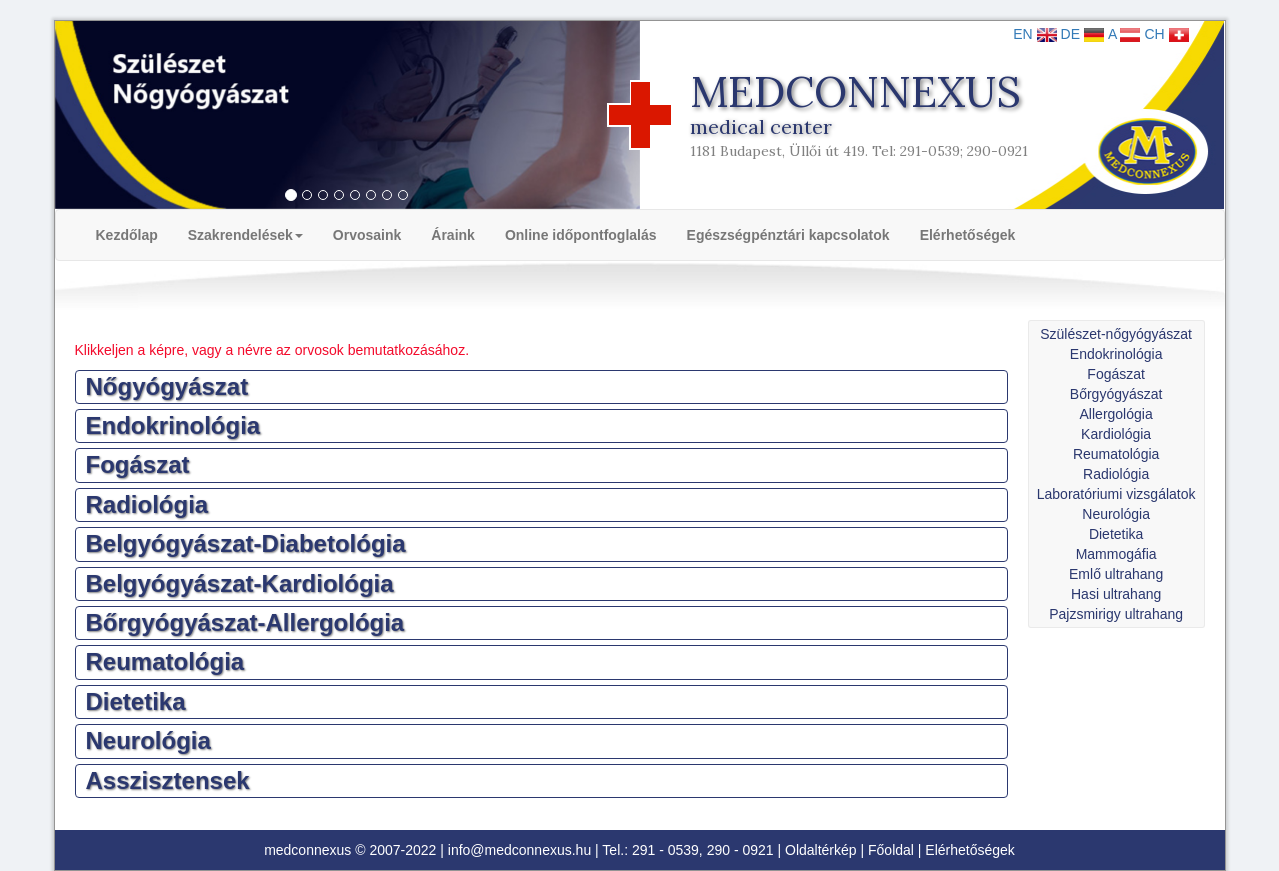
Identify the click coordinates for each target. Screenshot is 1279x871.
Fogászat (1116, 374)
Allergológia (1116, 414)
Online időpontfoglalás (581, 235)
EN (1034, 34)
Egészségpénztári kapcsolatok (788, 235)
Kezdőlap (127, 235)
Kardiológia (1116, 434)
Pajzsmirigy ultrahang (1116, 614)
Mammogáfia (1116, 554)
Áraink (453, 235)
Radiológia (1116, 474)
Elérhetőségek (968, 235)
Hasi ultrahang (1116, 594)
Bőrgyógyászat (1116, 394)
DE (1082, 34)
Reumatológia (1116, 454)
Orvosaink (367, 235)
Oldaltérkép (821, 850)
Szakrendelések (245, 235)
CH (1166, 34)
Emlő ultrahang (1116, 574)
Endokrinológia (1116, 354)
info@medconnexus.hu (519, 850)
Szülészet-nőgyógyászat (1116, 334)
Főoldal (891, 850)
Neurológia (1116, 514)
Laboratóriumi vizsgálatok (1116, 494)
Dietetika (1116, 534)
